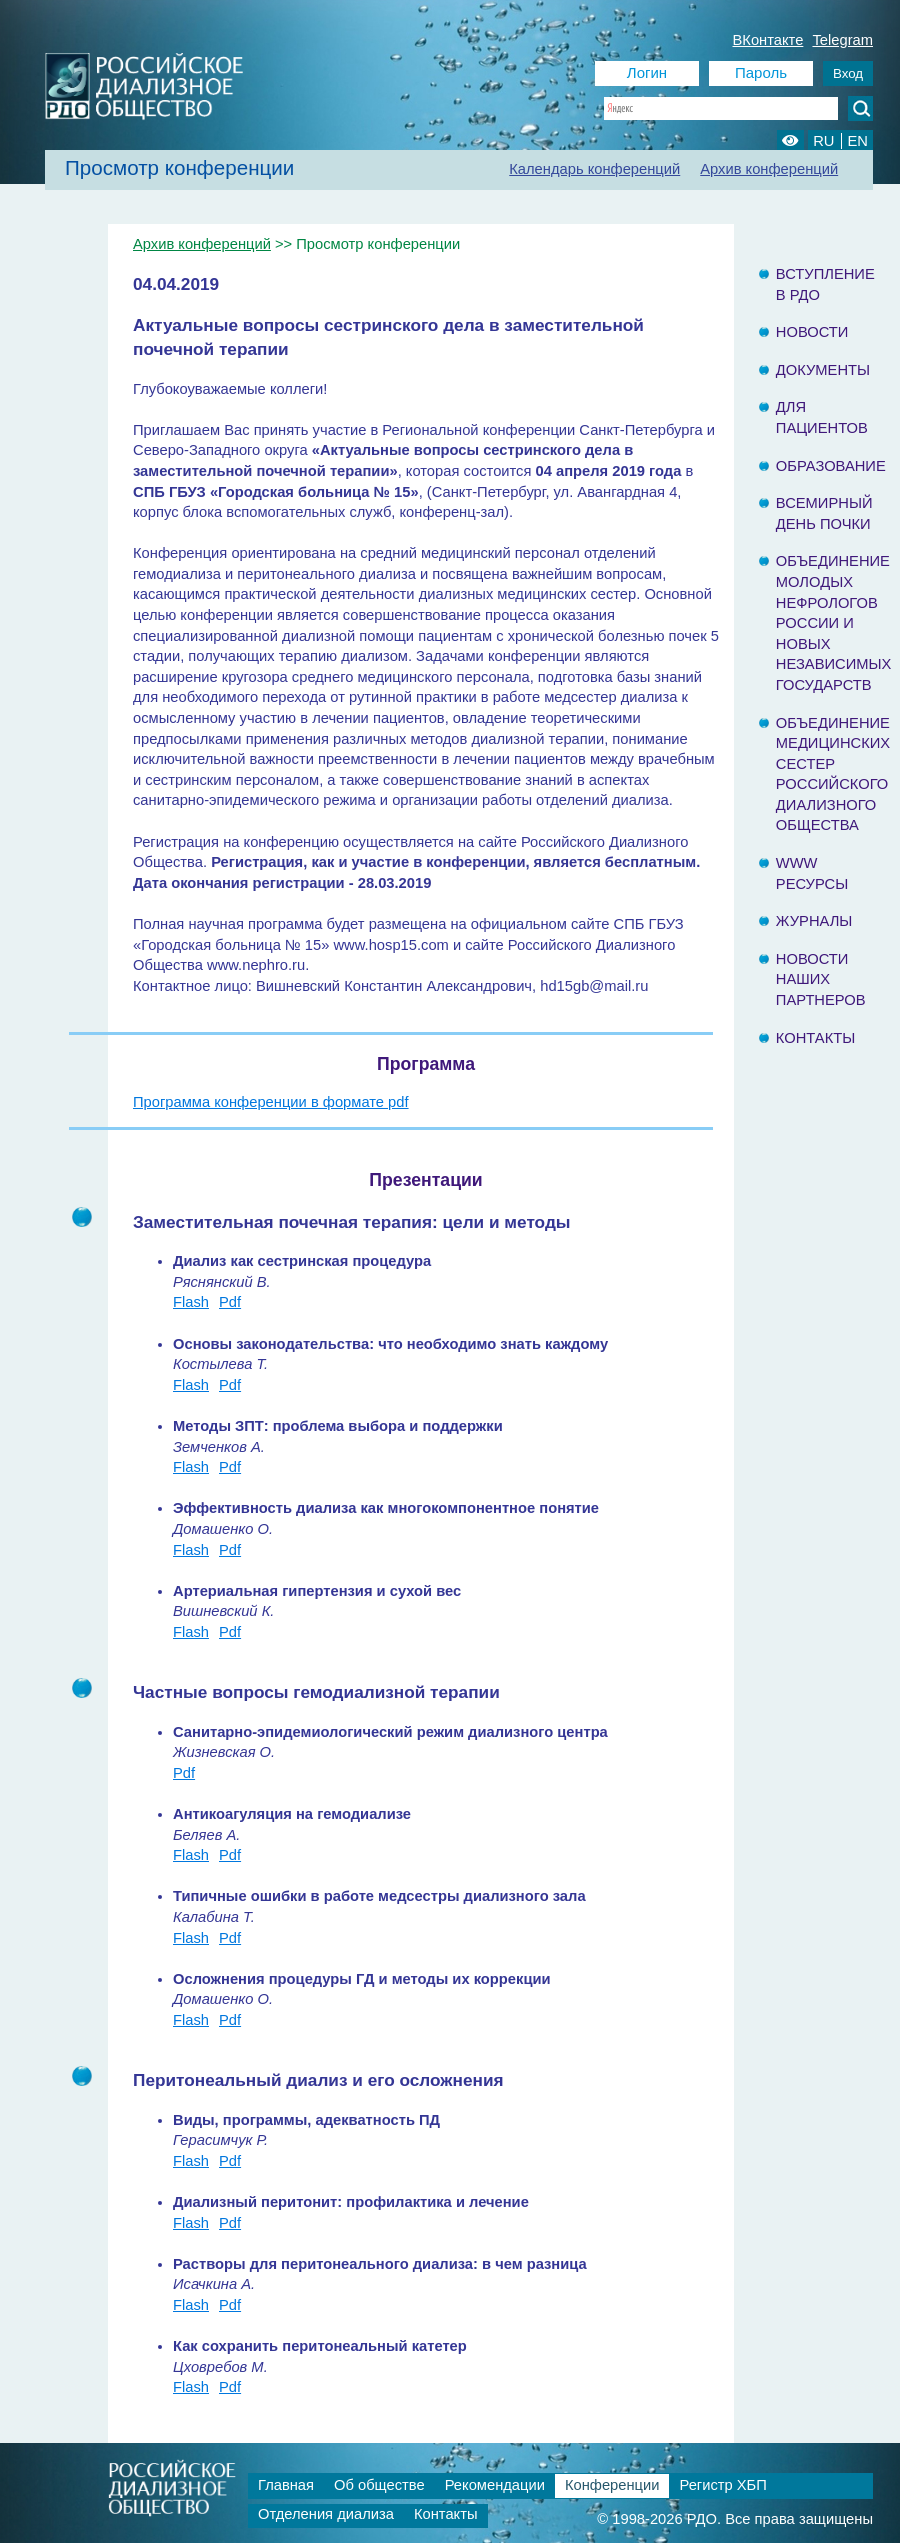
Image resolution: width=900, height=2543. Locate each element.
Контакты (815, 1038)
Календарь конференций (594, 169)
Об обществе (379, 2485)
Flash (191, 1302)
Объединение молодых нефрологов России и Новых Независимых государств (834, 623)
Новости (812, 332)
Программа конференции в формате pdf (271, 1102)
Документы (823, 370)
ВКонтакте (768, 40)
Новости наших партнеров (821, 979)
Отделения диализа (326, 2514)
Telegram (842, 40)
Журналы (814, 921)
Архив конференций (769, 169)
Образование (831, 466)
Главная (286, 2485)
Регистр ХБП (722, 2485)
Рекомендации (495, 2485)
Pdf (230, 1302)
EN (858, 141)
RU (823, 141)
